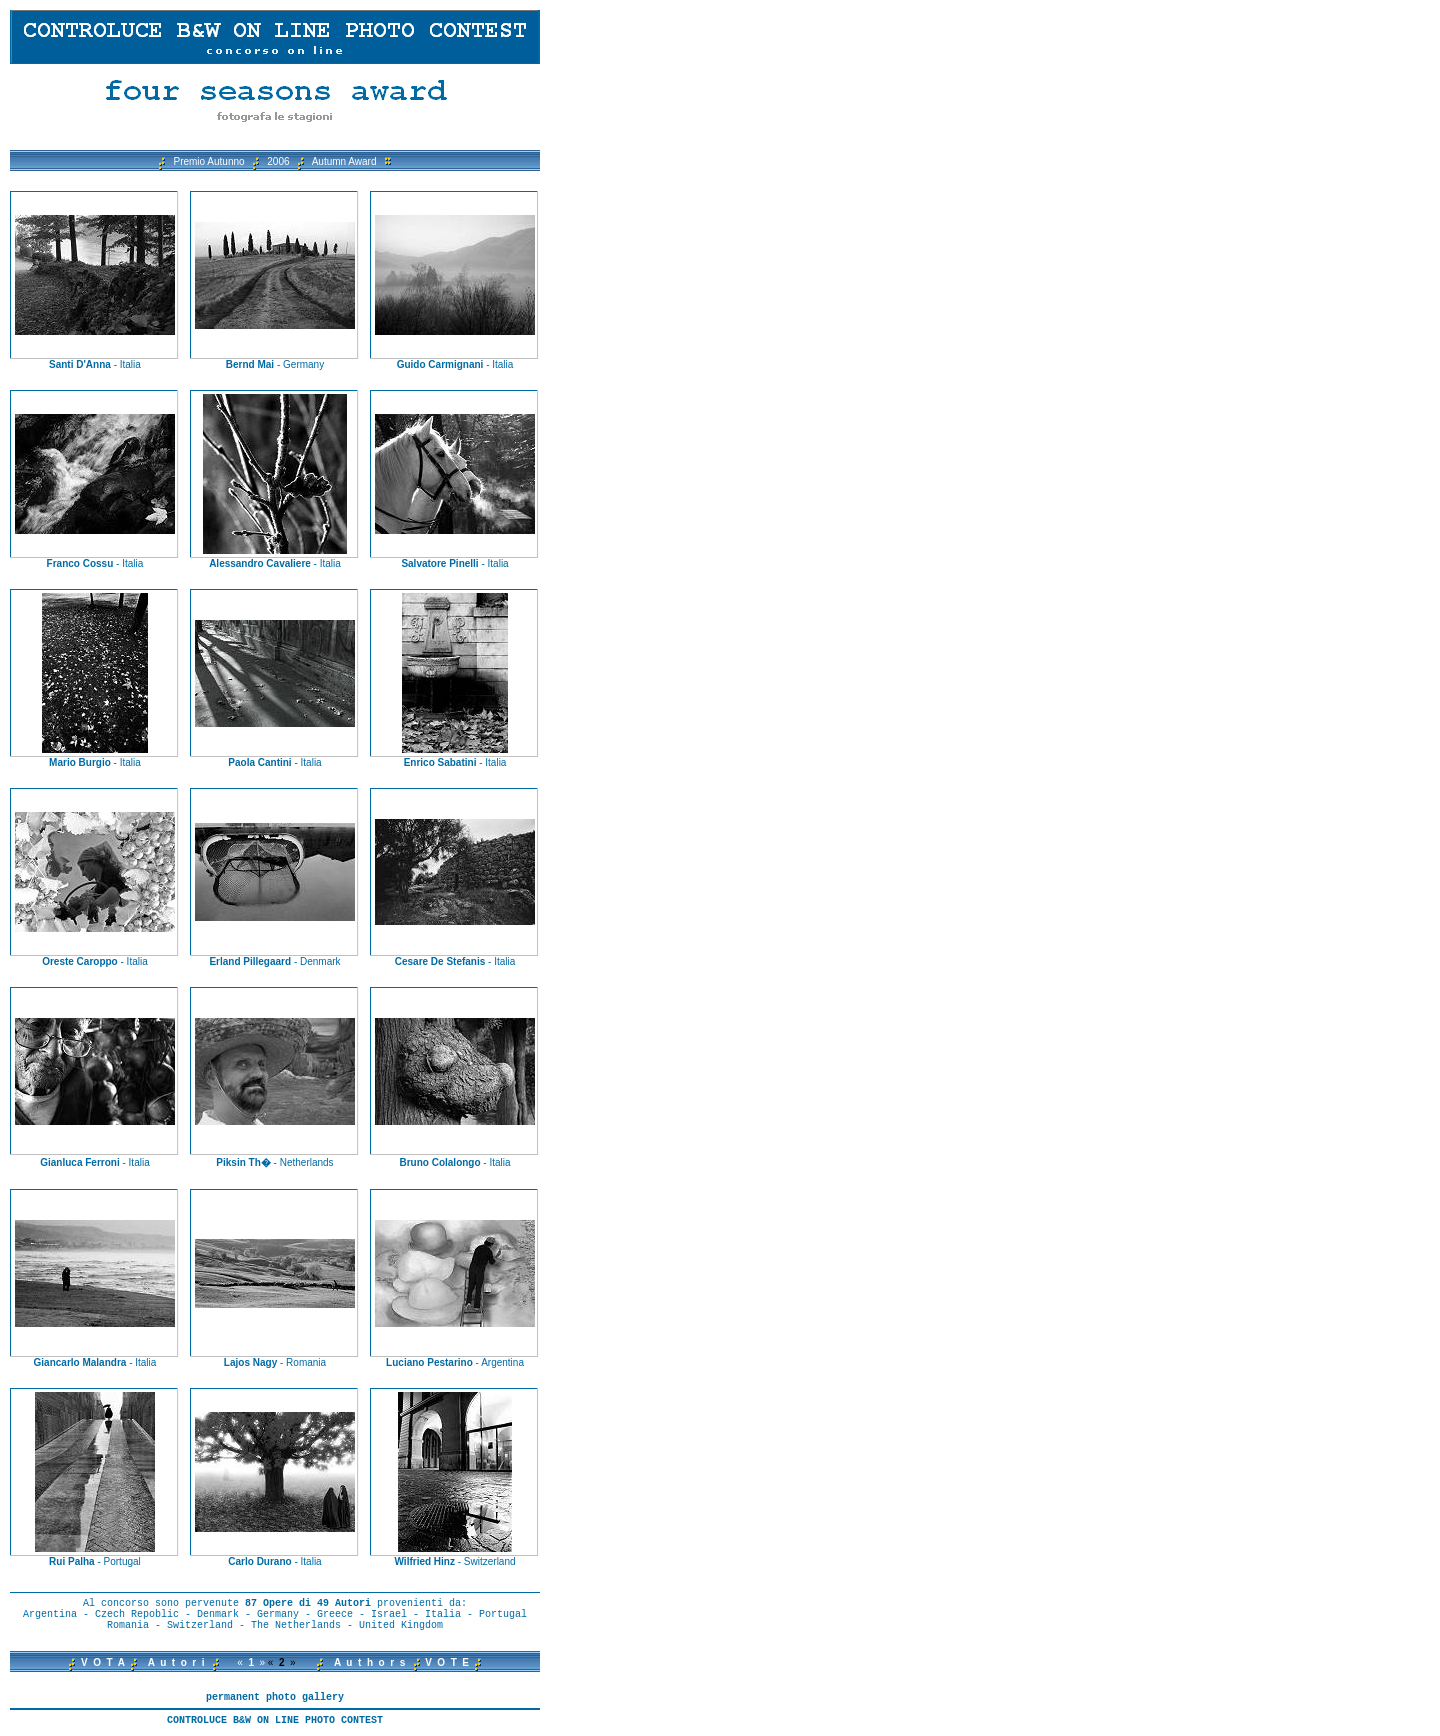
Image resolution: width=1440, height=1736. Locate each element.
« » (251, 1662)
